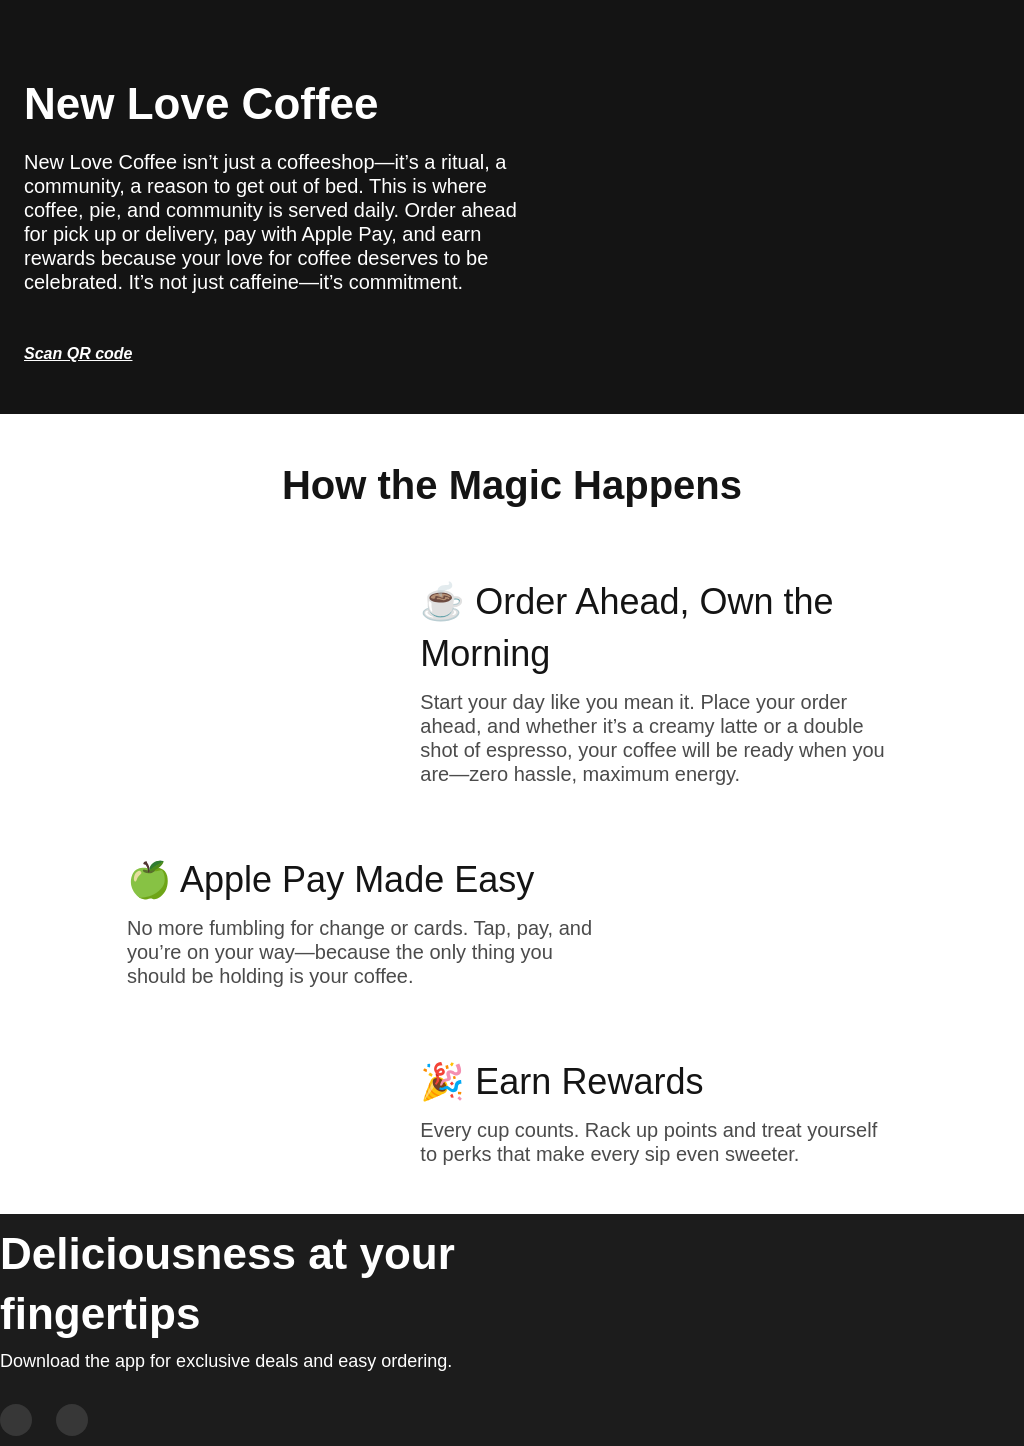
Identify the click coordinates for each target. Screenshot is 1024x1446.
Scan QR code (78, 353)
